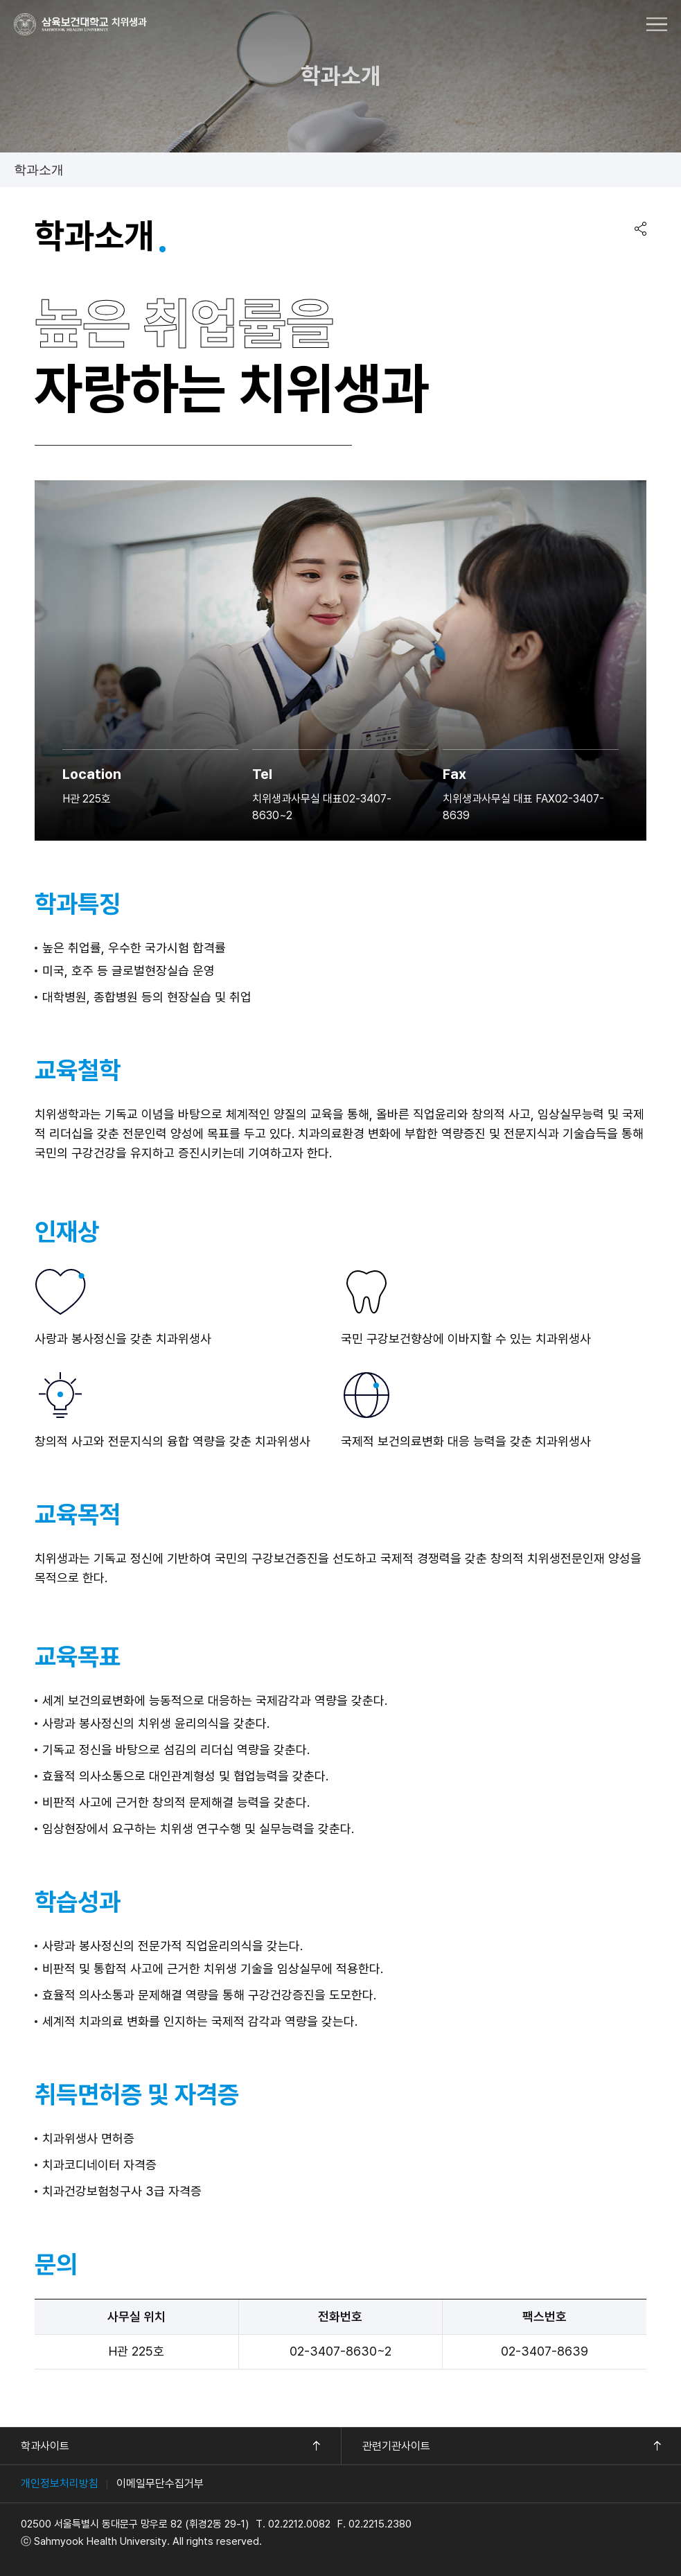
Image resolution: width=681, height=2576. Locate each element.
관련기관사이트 (396, 2446)
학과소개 (39, 170)
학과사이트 (45, 2446)
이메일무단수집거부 (160, 2483)
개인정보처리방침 (59, 2483)
